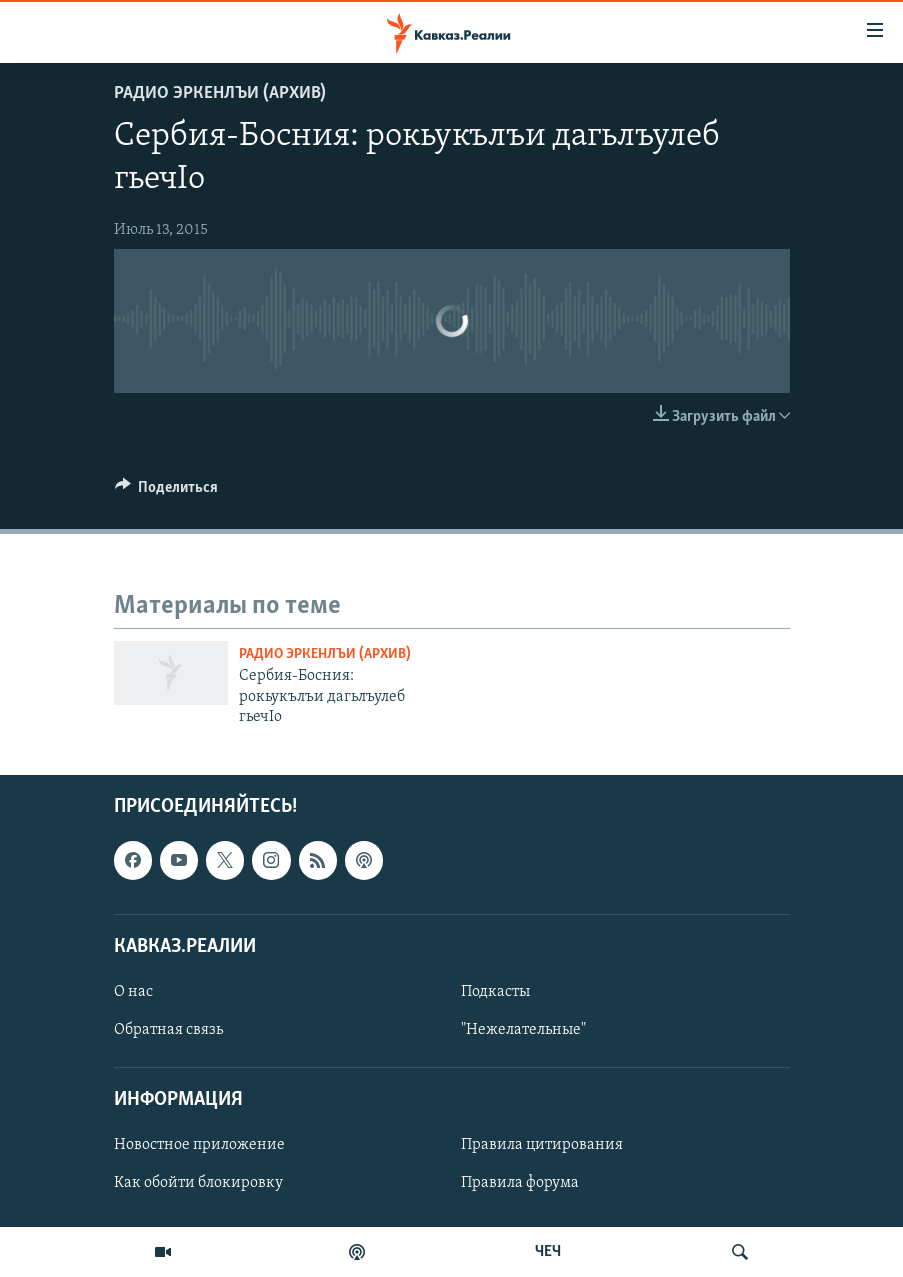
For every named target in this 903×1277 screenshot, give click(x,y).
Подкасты (495, 992)
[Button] (167, 492)
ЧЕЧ (548, 1252)
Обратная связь (168, 1030)
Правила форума (520, 1183)
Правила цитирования (542, 1145)
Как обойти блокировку (198, 1183)
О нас (133, 992)
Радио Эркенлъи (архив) (220, 93)
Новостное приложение (199, 1145)
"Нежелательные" (523, 1030)
